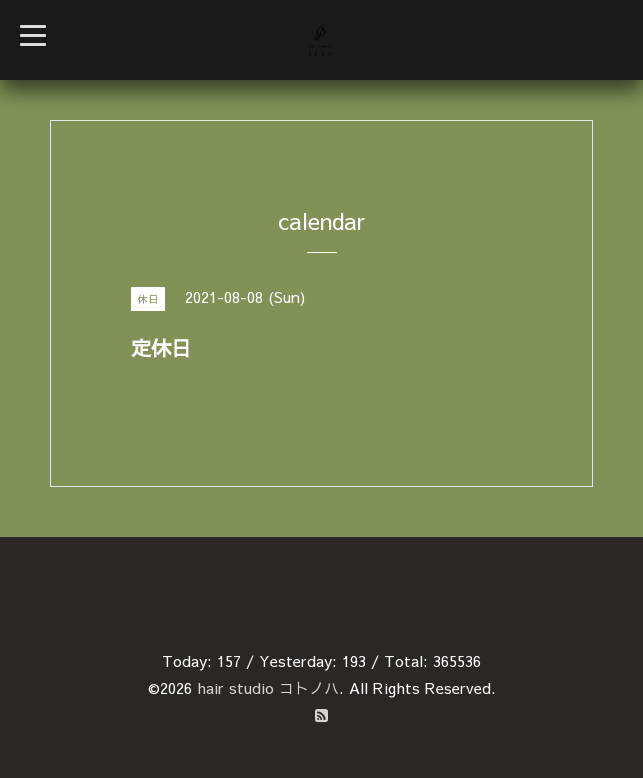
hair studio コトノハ (268, 687)
